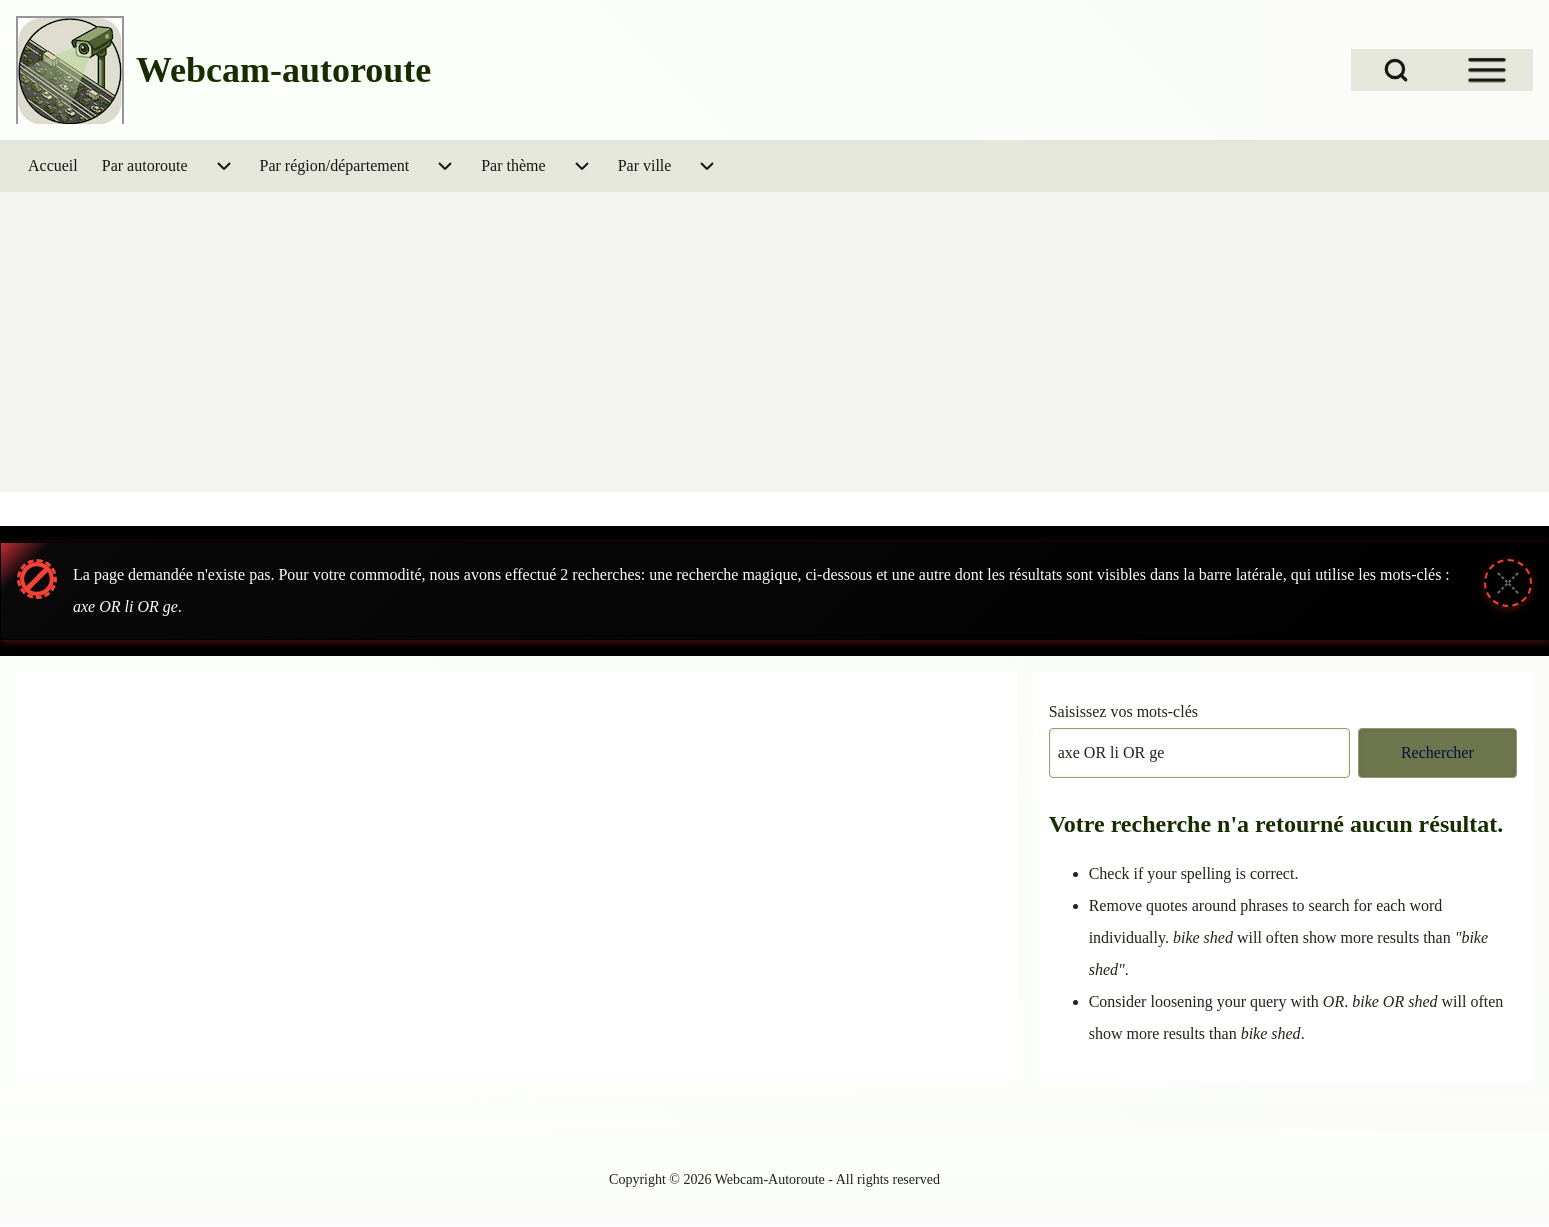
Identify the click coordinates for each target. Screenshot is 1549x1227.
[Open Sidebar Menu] (1487, 70)
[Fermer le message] (1508, 583)
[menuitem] (53, 166)
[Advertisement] (775, 342)
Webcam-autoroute (283, 70)
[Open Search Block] (1396, 70)
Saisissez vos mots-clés (1123, 711)
